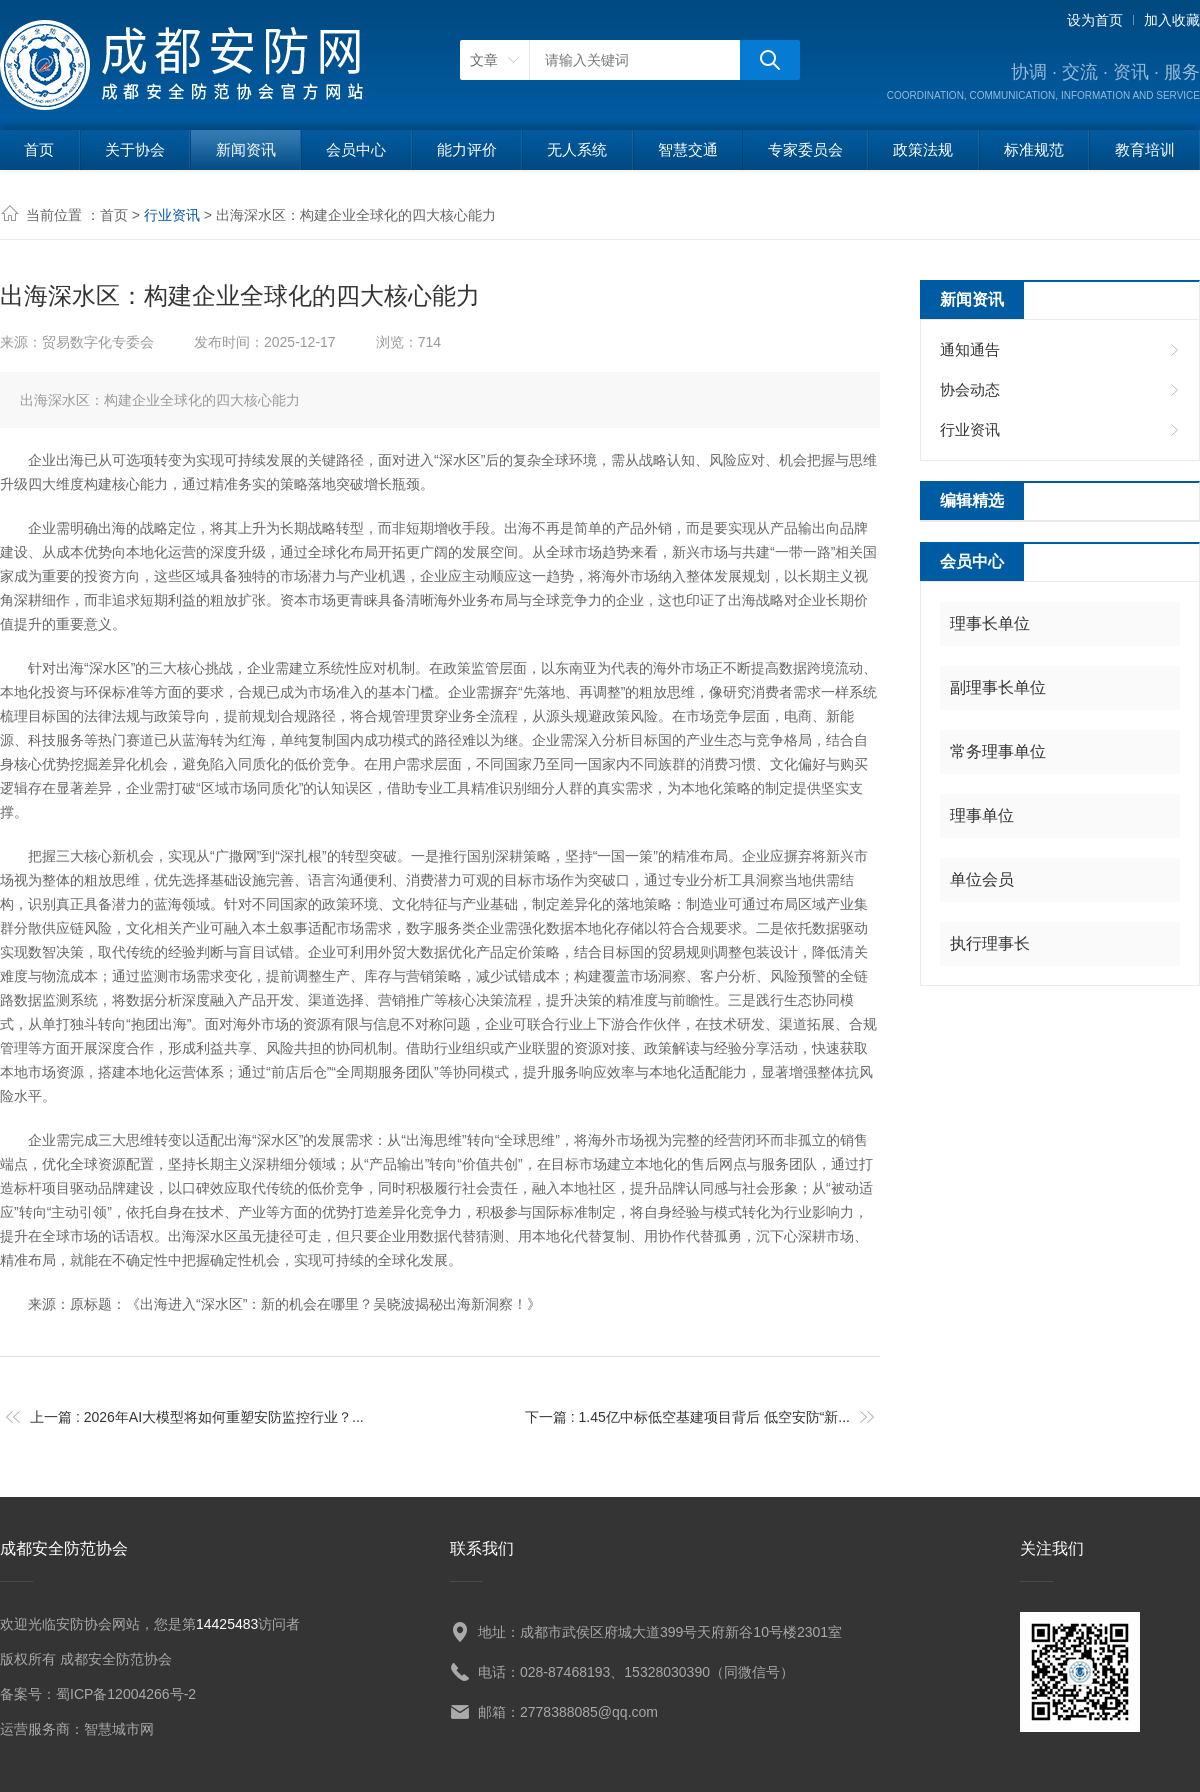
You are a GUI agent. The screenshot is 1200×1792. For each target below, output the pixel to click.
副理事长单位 (998, 687)
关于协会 (135, 149)
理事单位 (982, 815)
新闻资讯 (246, 149)
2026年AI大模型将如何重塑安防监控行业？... (224, 1417)
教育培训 (1145, 149)
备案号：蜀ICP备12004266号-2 (98, 1694)
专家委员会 (805, 149)
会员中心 (356, 149)
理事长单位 (990, 623)
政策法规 (923, 149)
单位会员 (982, 879)
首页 (39, 149)
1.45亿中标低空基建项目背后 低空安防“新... (714, 1417)
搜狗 (770, 60)
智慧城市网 (119, 1729)
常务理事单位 (998, 751)
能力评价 (467, 149)
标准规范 (1034, 149)
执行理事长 (990, 943)
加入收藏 (1172, 20)
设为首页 (1095, 20)
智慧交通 (688, 149)
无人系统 (577, 149)
